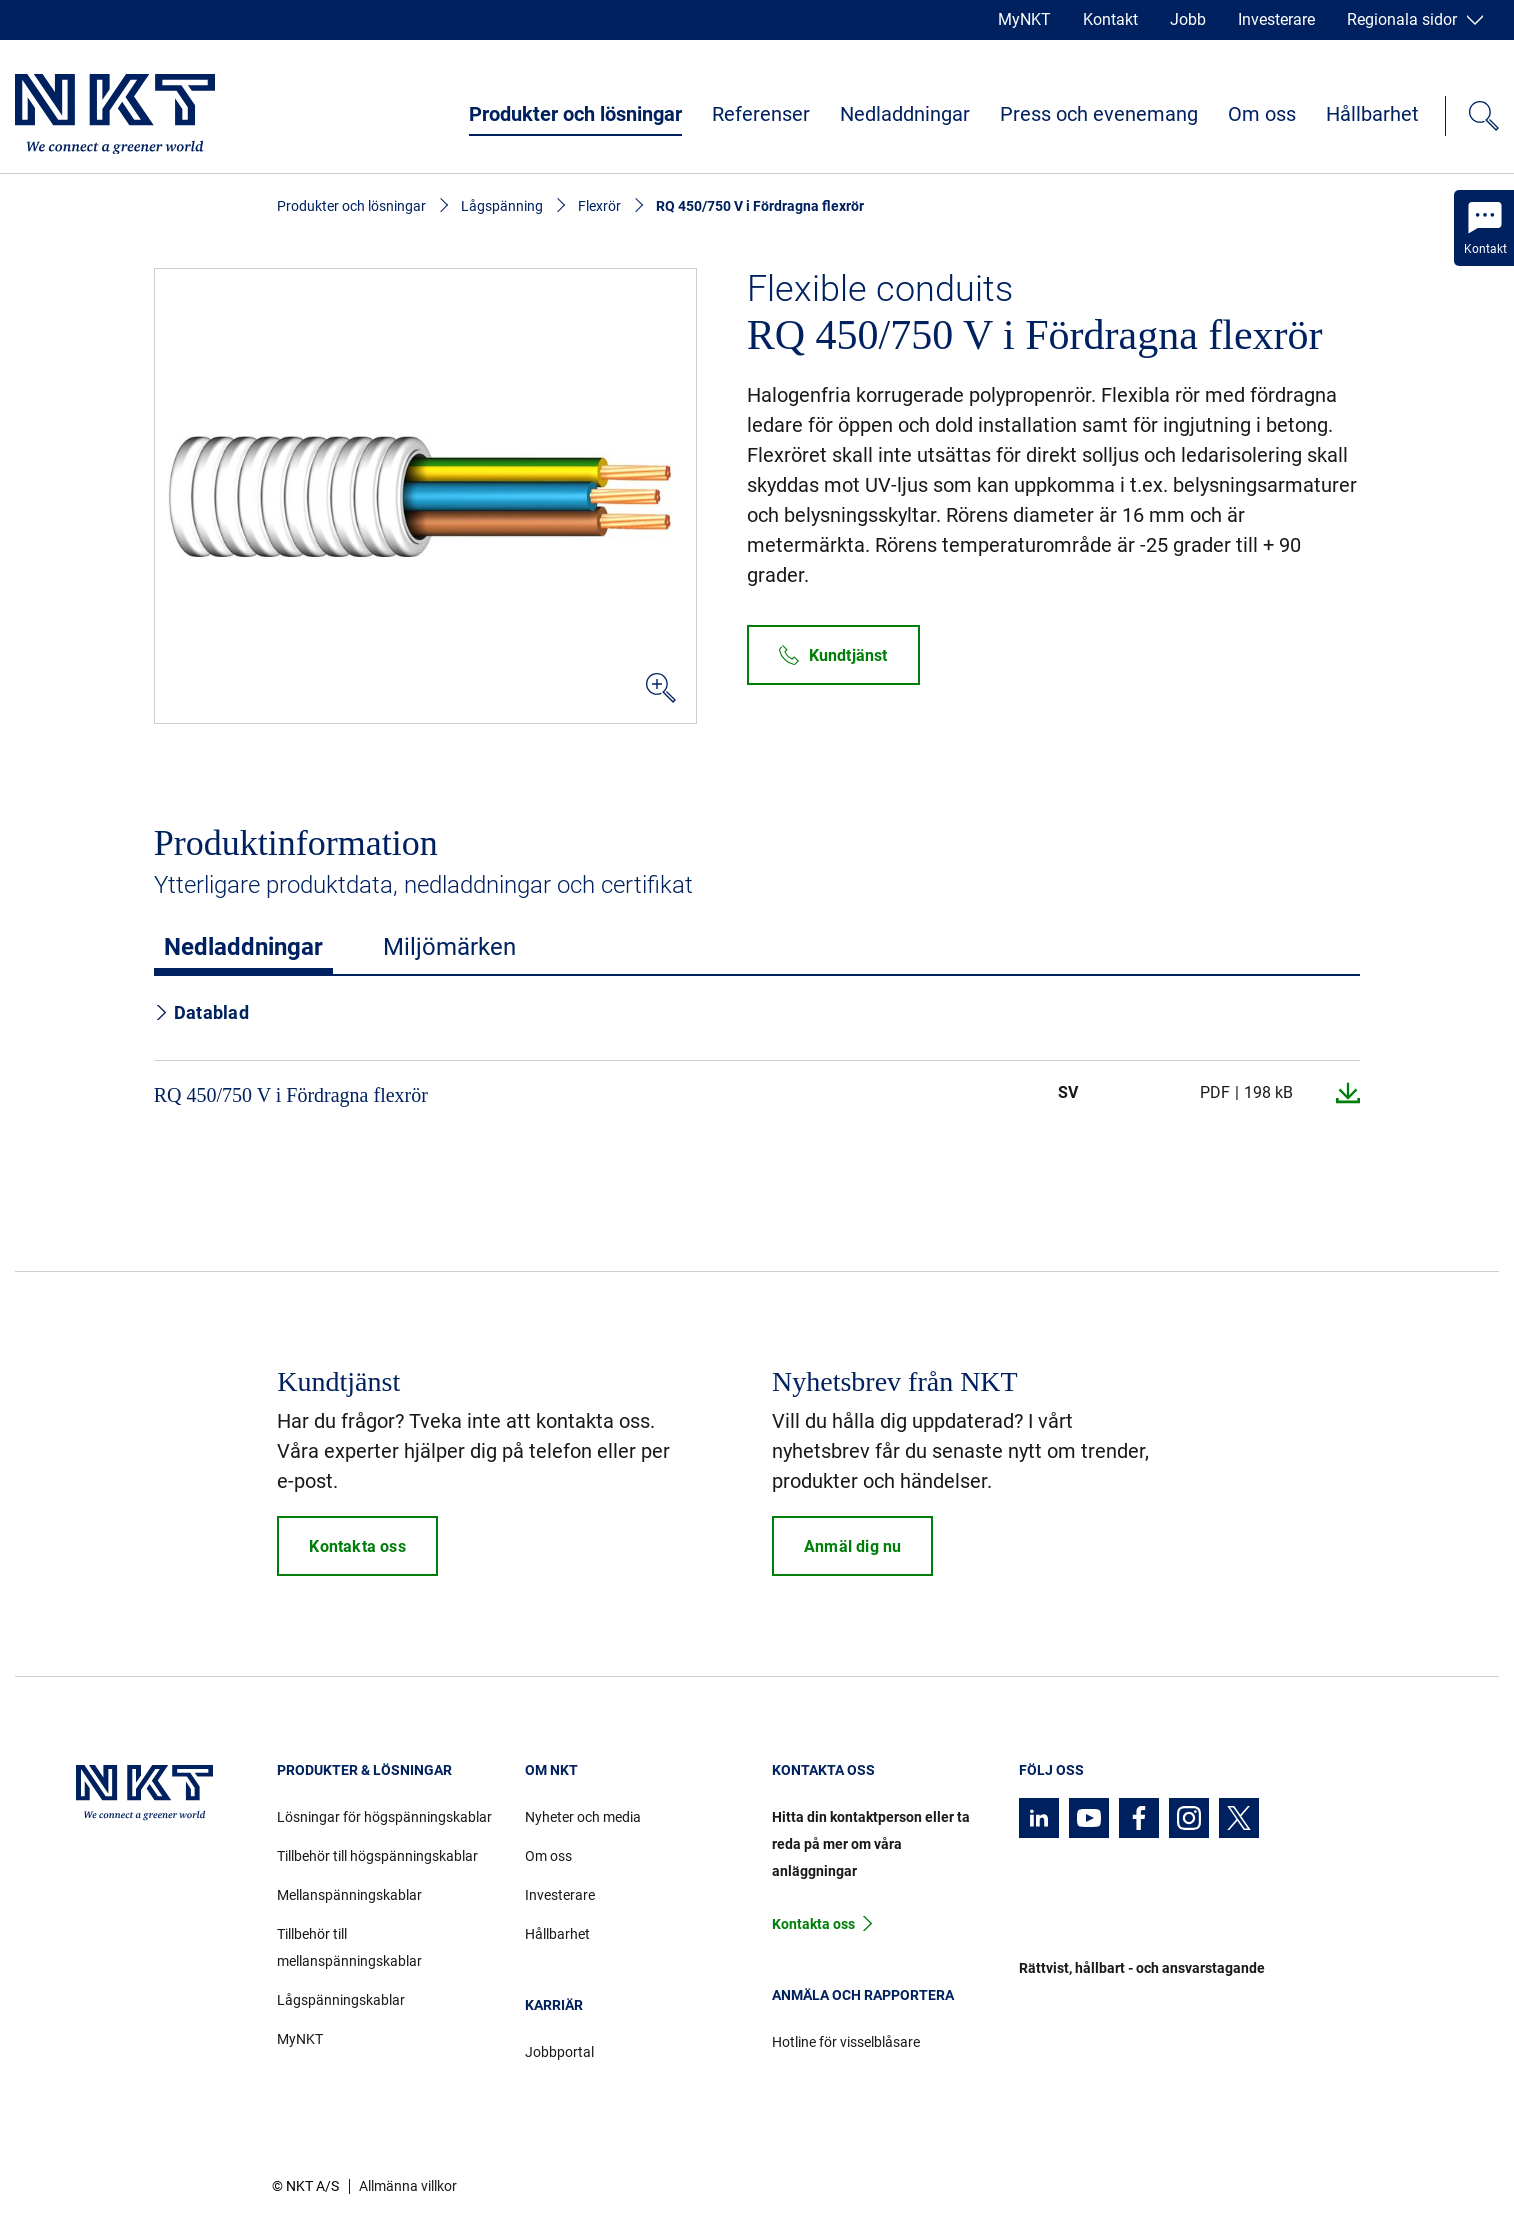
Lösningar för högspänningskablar (384, 1817)
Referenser (761, 114)
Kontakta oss (813, 1924)
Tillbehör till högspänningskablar (377, 1856)
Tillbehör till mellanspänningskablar (349, 1947)
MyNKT (1024, 19)
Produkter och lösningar (575, 114)
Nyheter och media (583, 1817)
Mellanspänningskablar (349, 1895)
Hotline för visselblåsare (846, 2042)
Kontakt (1110, 19)
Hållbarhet (1372, 114)
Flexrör (599, 206)
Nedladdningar (905, 114)
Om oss (1262, 114)
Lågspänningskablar (341, 2000)
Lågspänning (502, 206)
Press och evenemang (1099, 114)
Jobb (1188, 19)
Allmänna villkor (408, 2186)
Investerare (1276, 19)
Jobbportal (559, 2052)
